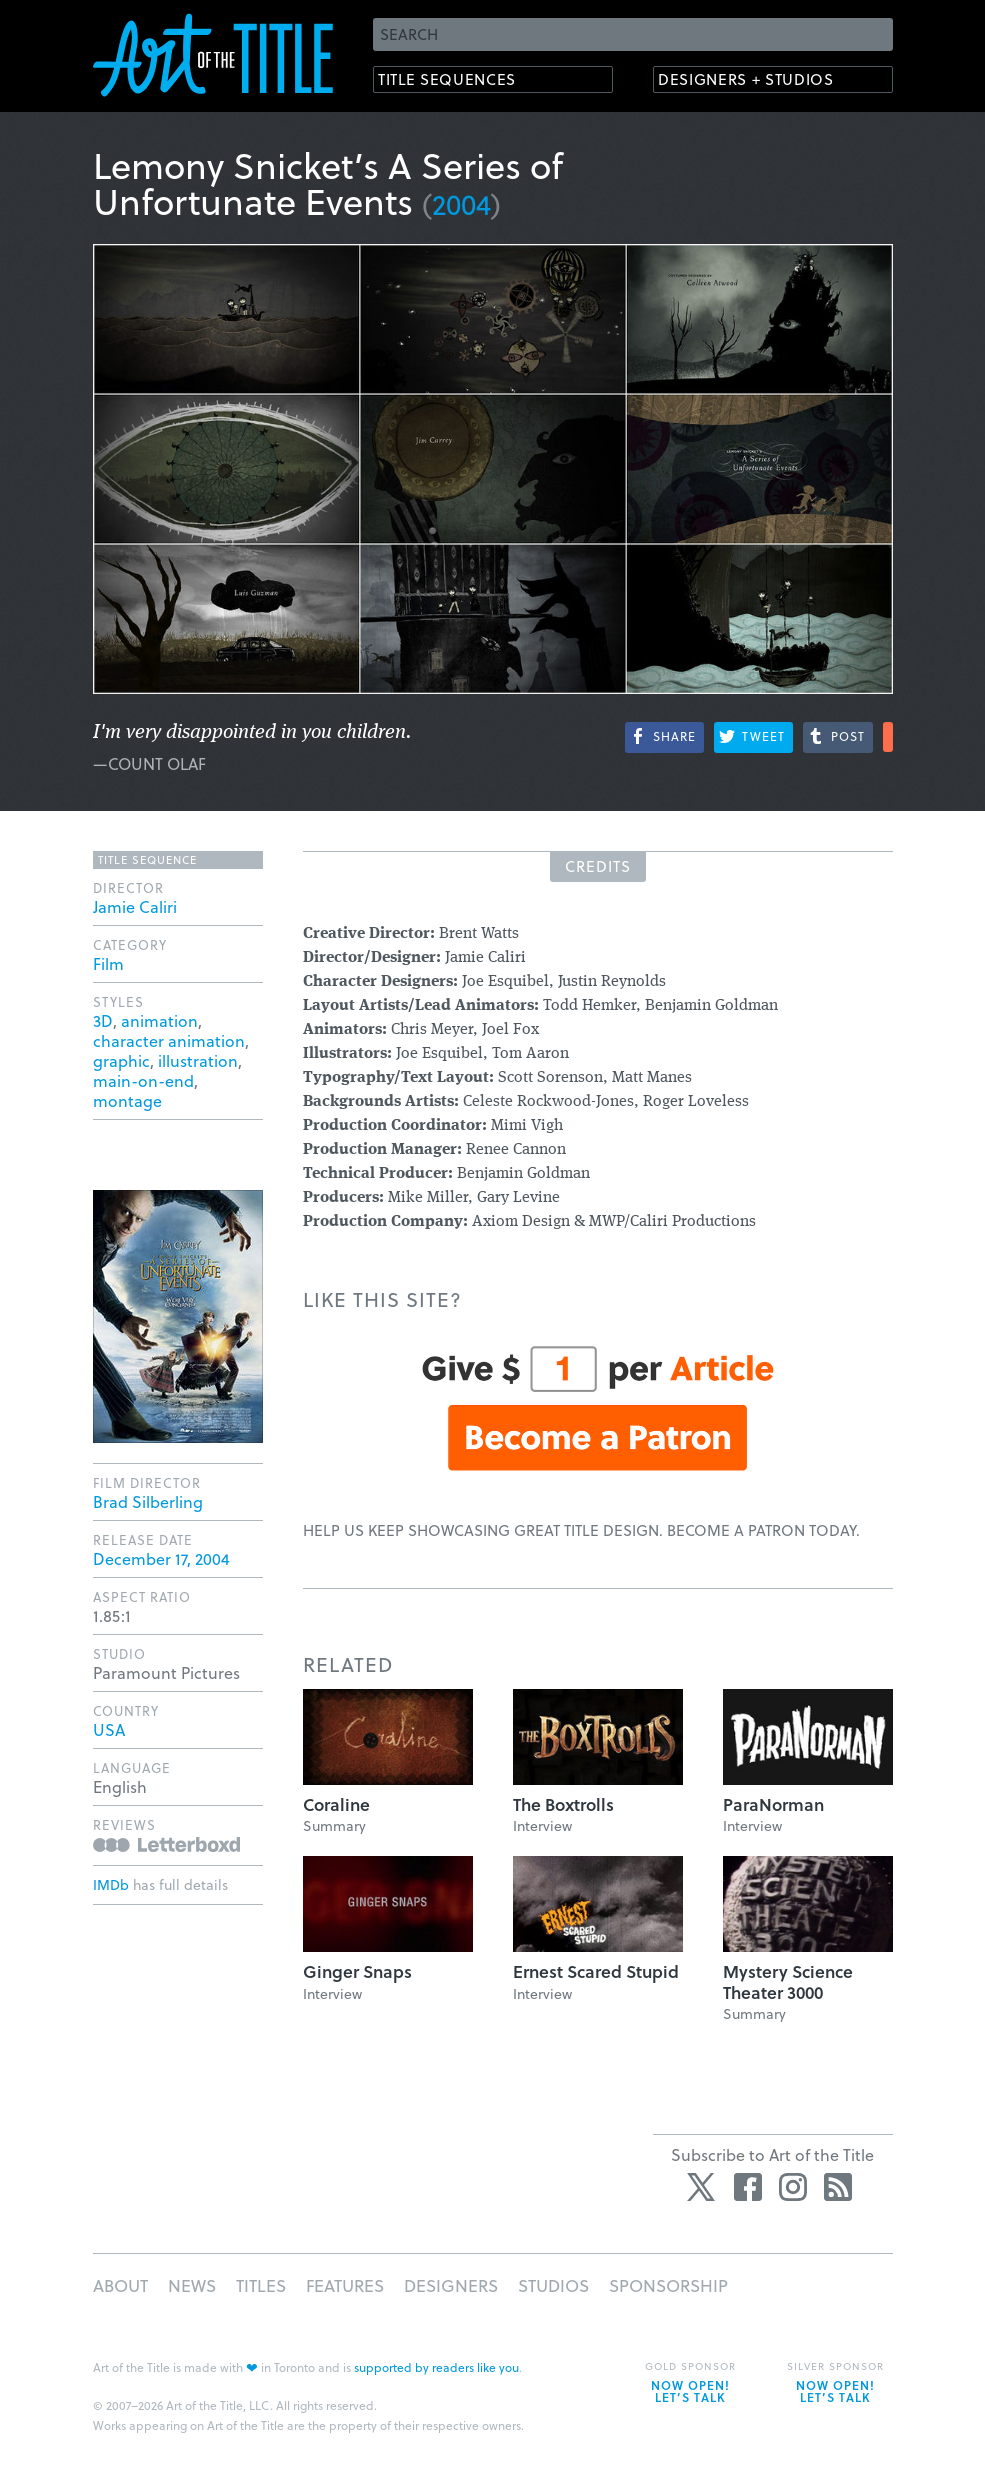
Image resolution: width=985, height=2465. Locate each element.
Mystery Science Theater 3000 (788, 1981)
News (192, 2285)
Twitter (703, 2187)
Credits (598, 866)
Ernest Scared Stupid (596, 1971)
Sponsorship (668, 2285)
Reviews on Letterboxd (166, 1844)
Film (108, 963)
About (120, 2285)
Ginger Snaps (357, 1971)
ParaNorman (773, 1804)
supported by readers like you (436, 2367)
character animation (169, 1040)
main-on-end (143, 1080)
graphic (121, 1060)
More (888, 737)
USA (109, 1729)
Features (345, 2285)
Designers (451, 2285)
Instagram (793, 2187)
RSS (838, 2187)
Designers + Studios (759, 80)
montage (127, 1100)
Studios (553, 2285)
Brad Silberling (148, 1501)
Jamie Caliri (135, 906)
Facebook (748, 2187)
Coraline (336, 1804)
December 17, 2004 (161, 1558)
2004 (461, 203)
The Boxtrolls (563, 1804)
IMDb (111, 1884)
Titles (261, 2285)
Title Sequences (457, 80)
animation (159, 1020)
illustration (198, 1060)
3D (103, 1020)
